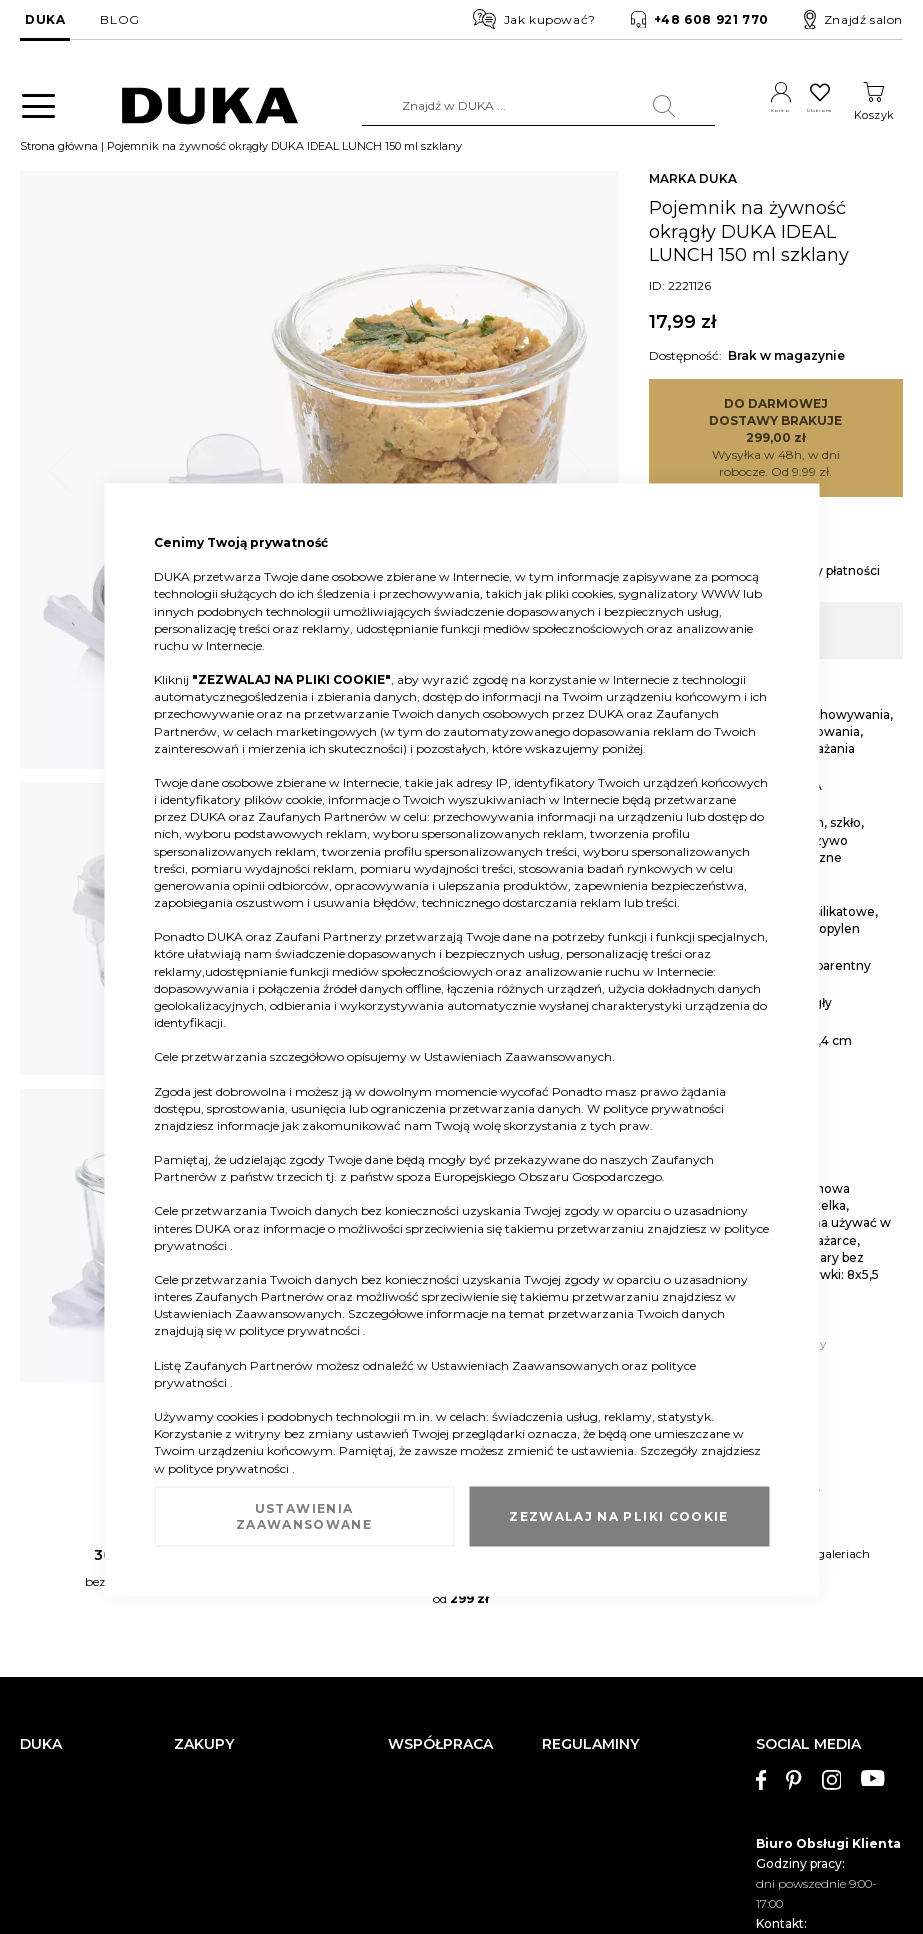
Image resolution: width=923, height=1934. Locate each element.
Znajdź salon (853, 20)
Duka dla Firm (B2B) (447, 1630)
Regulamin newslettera (609, 1660)
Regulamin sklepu (594, 1630)
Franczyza (418, 1660)
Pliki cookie (52, 1832)
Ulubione (800, 115)
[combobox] (497, 106)
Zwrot (191, 1660)
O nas (36, 1630)
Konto (731, 115)
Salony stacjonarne (74, 1690)
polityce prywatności (663, 1107)
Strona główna (59, 153)
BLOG (119, 19)
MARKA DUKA (693, 185)
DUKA (45, 19)
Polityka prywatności (602, 1785)
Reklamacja (208, 1630)
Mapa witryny (59, 1802)
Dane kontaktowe (71, 1660)
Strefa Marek (424, 1690)
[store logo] (191, 106)
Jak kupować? (534, 19)
